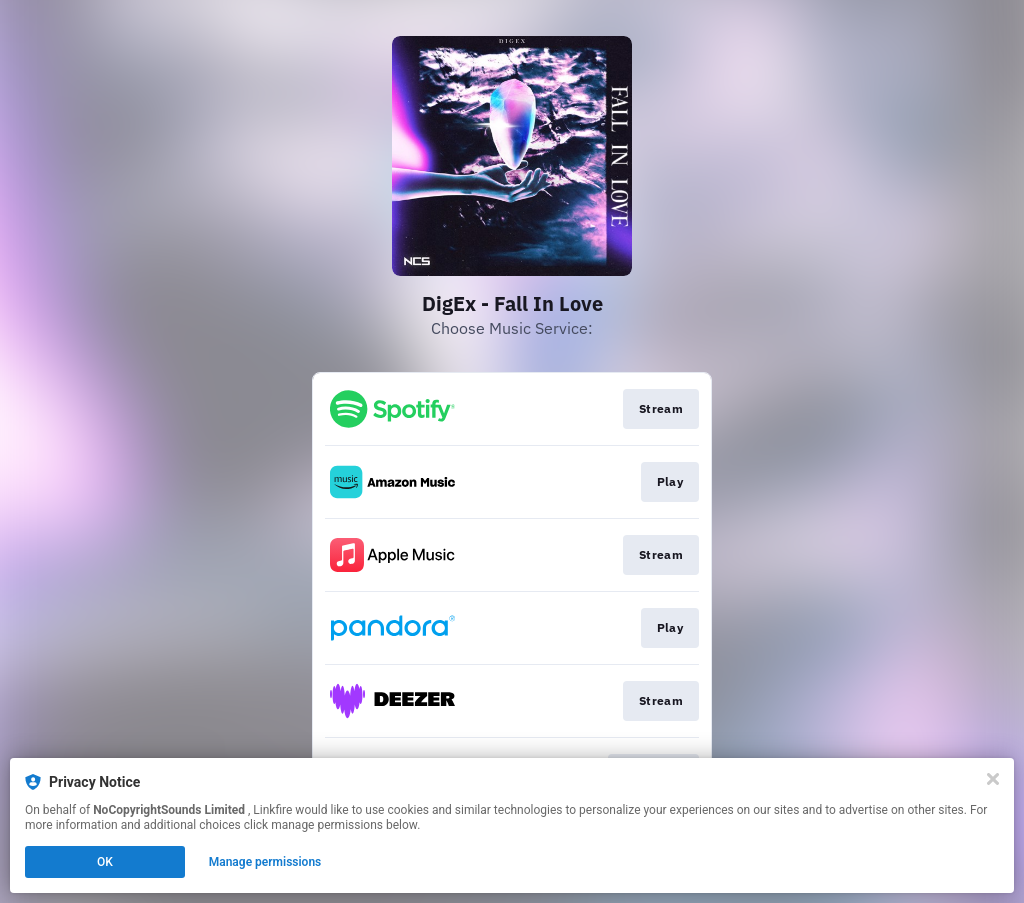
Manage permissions (265, 862)
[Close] (993, 779)
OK (105, 862)
